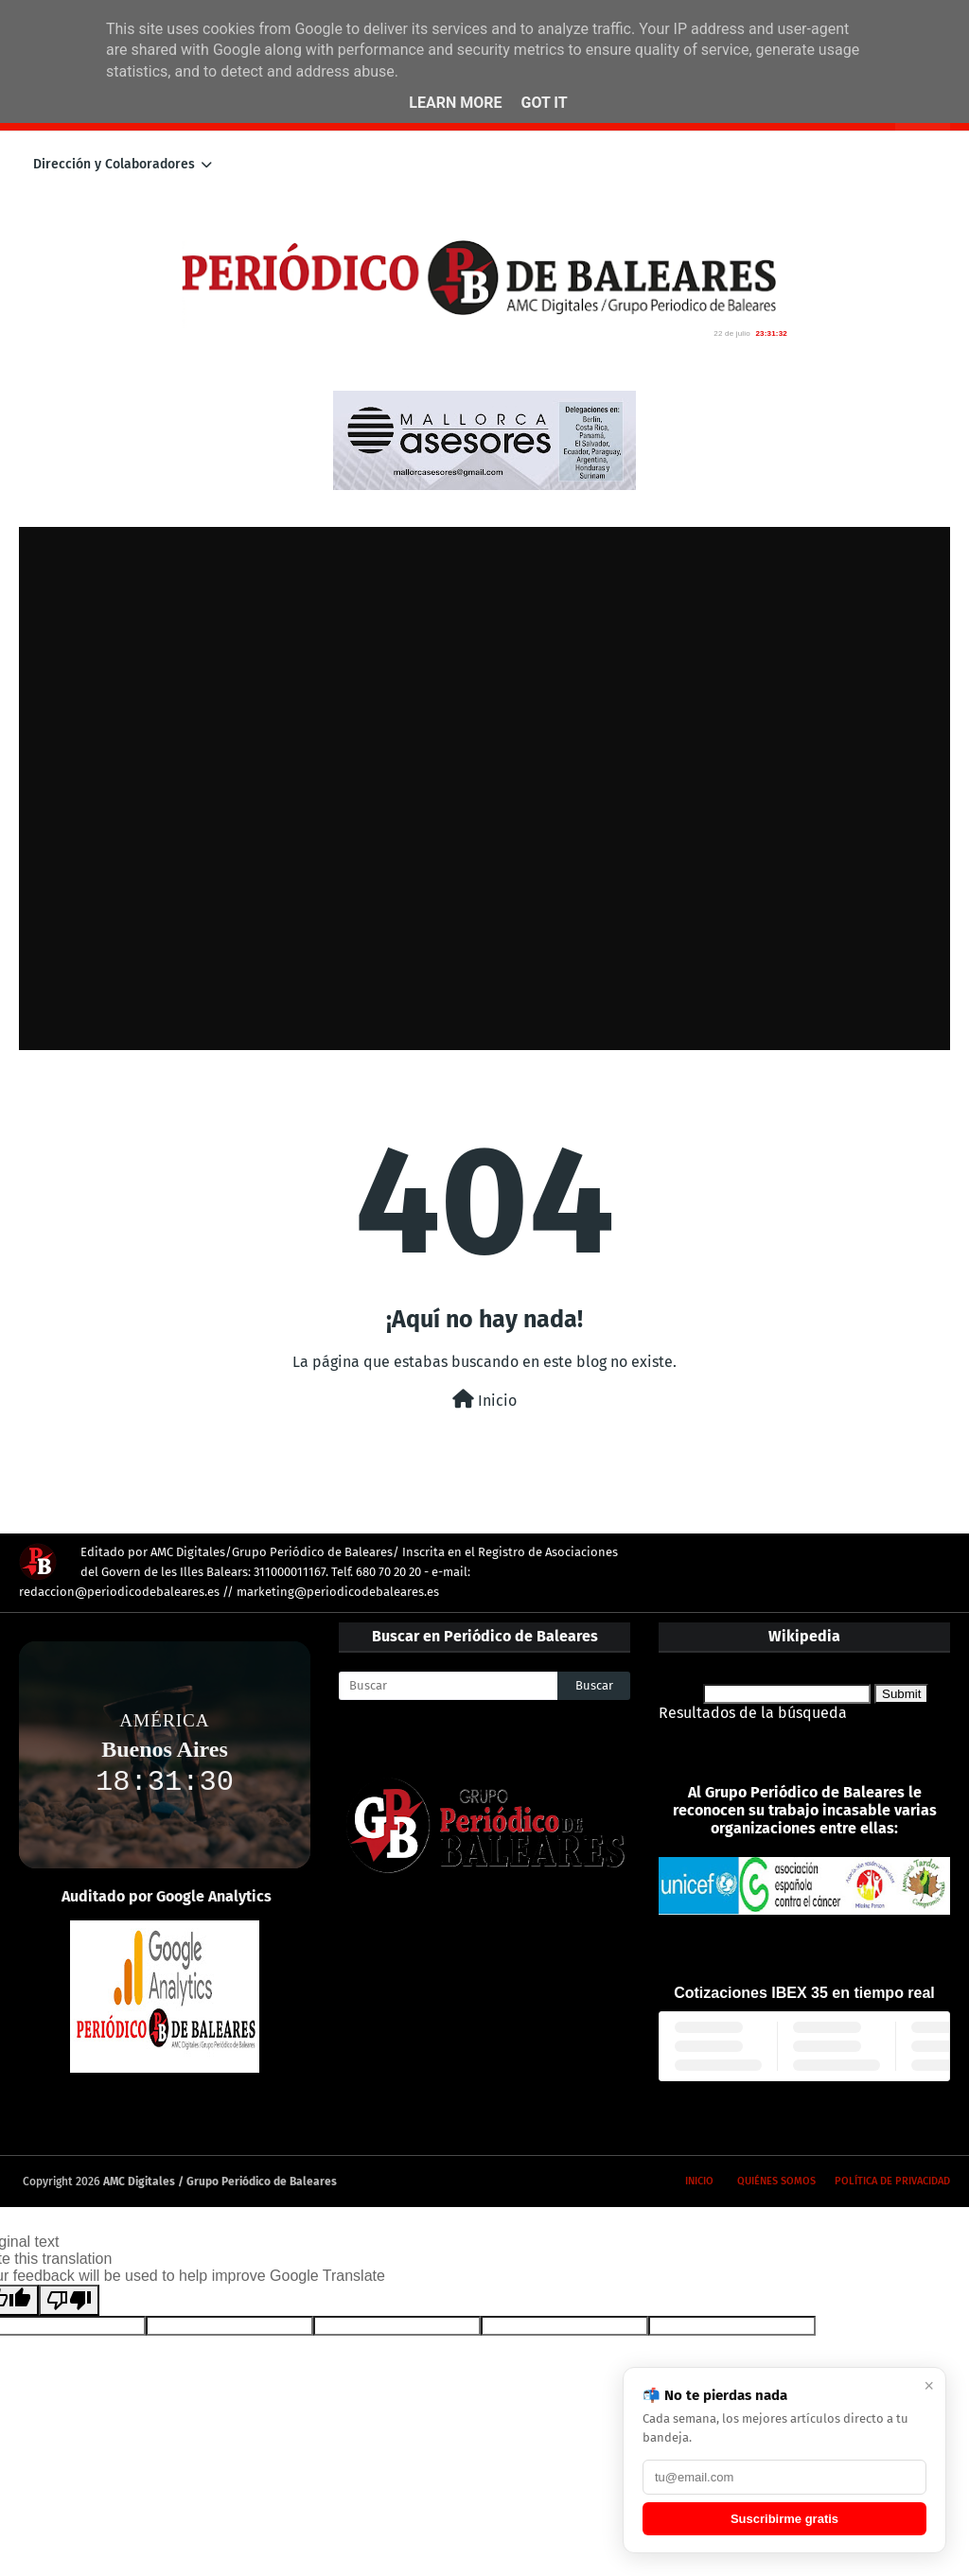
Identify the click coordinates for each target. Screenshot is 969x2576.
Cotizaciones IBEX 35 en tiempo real (804, 1993)
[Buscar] (448, 1686)
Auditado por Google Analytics (167, 1896)
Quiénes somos (776, 2181)
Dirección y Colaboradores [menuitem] (114, 164)
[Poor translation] (69, 2300)
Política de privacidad (892, 2181)
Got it (543, 103)
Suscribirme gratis (784, 2519)
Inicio (484, 1400)
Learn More (455, 103)
